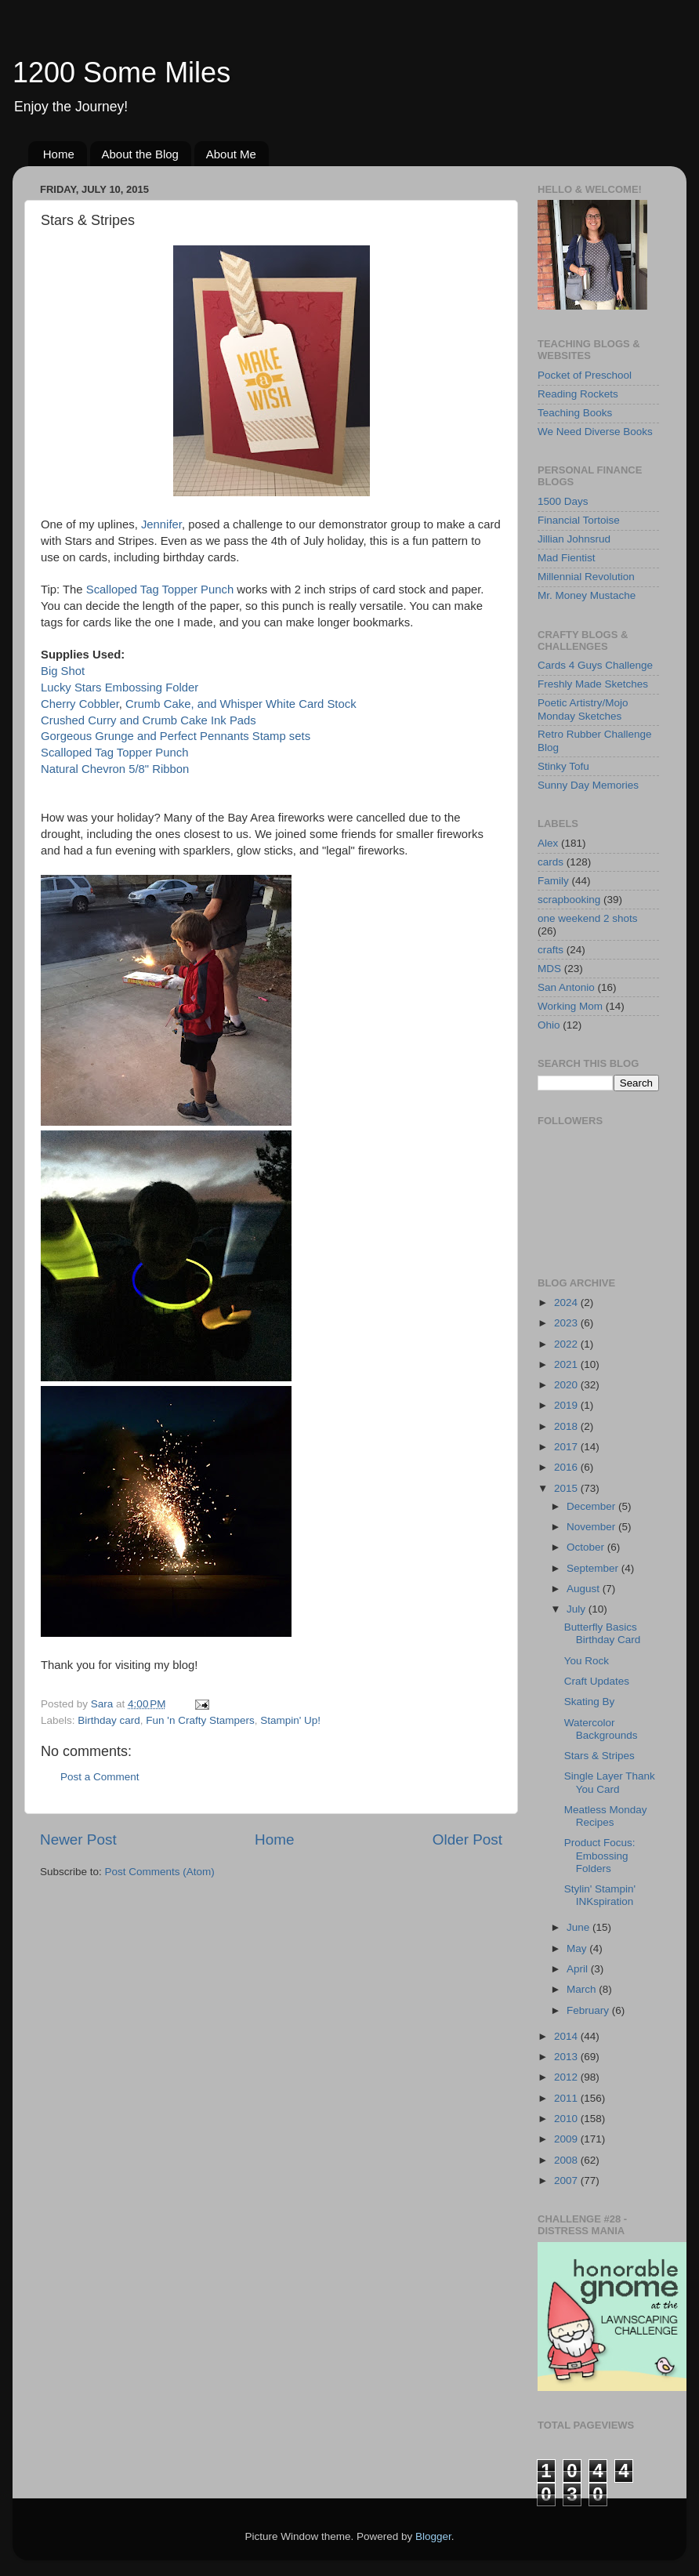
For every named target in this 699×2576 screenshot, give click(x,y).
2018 (567, 1426)
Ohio (549, 1025)
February (589, 2010)
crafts (550, 950)
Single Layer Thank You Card (609, 1782)
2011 (567, 2098)
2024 (567, 1302)
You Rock (586, 1661)
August (585, 1589)
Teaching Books (575, 413)
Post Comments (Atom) (160, 1872)
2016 (567, 1467)
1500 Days (563, 501)
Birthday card (109, 1720)
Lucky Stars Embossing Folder (119, 687)
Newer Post (78, 1839)
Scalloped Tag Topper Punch (161, 589)
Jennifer (161, 524)
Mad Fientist (567, 558)
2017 (567, 1447)
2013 (567, 2057)
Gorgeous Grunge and (99, 736)
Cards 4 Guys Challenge (595, 665)
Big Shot (63, 671)
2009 (567, 2139)
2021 (567, 1364)
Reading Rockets (578, 394)
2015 (567, 1488)
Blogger (433, 2536)
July (578, 1609)
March (583, 1989)
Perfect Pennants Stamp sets (235, 736)
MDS (549, 968)
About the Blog (140, 154)
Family (553, 881)
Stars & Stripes (599, 1755)
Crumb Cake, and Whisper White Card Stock (241, 704)
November (592, 1527)
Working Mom (570, 1006)
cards (550, 862)
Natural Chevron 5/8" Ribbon (115, 769)
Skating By (589, 1701)
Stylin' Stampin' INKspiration (600, 1895)
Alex (548, 843)
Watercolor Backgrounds (601, 1729)
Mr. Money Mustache (587, 595)
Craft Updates (596, 1681)
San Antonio (566, 987)
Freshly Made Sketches (593, 684)
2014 (567, 2036)
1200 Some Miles (121, 72)
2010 (567, 2118)
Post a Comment (99, 1777)
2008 (567, 2160)
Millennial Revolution (586, 576)
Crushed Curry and (90, 720)
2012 (567, 2077)
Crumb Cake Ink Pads (199, 720)
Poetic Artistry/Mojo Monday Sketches (583, 709)
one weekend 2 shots (588, 918)
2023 (567, 1323)
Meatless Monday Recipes (605, 1816)
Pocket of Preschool (585, 375)
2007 (567, 2180)
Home (58, 154)
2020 (567, 1385)
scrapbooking (569, 899)
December (592, 1506)
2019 (567, 1405)
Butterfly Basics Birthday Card (602, 1633)
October (587, 1547)
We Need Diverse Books (595, 431)
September (594, 1568)
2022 (567, 1344)
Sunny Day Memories (588, 785)
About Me (231, 154)
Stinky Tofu (563, 766)
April (579, 1969)
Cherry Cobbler (80, 704)
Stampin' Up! (290, 1720)
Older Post (467, 1839)
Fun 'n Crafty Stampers (200, 1720)
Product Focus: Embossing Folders (600, 1855)
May (578, 1948)
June (579, 1927)
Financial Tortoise (579, 520)
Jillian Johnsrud (574, 539)
